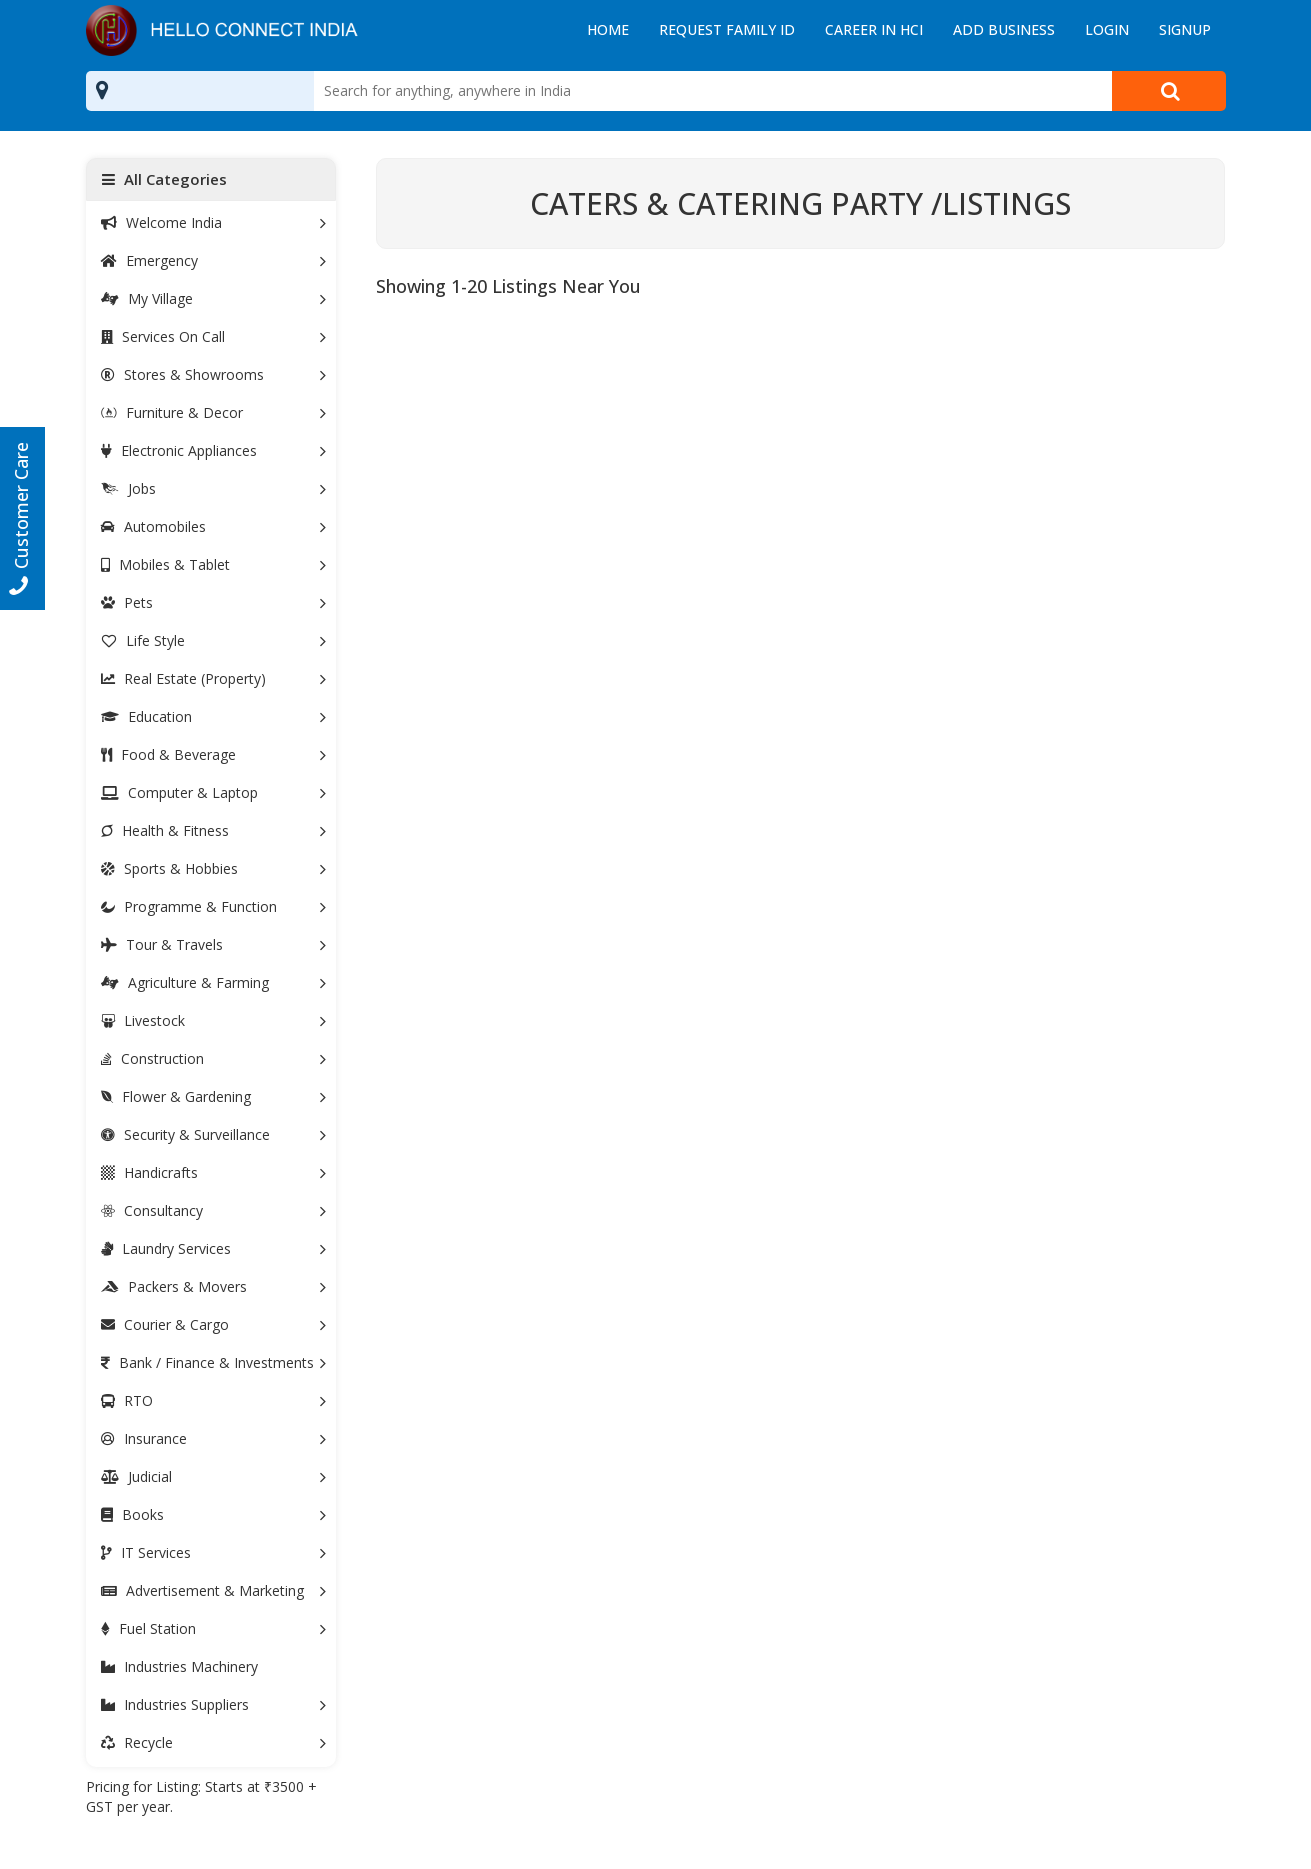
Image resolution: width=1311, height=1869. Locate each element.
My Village (214, 298)
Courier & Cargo (214, 1324)
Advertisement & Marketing (214, 1590)
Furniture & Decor (214, 412)
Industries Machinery (179, 1666)
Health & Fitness (214, 830)
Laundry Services (214, 1248)
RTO (214, 1400)
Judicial (214, 1476)
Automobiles (214, 526)
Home (608, 29)
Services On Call (214, 336)
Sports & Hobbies (214, 868)
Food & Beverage (214, 754)
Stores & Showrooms (214, 374)
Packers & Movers (214, 1286)
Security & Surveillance (214, 1134)
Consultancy (214, 1210)
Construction (214, 1058)
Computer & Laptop (214, 792)
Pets (214, 602)
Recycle (214, 1742)
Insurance (214, 1438)
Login (1107, 29)
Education (214, 716)
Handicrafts (214, 1172)
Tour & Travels (214, 944)
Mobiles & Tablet (214, 564)
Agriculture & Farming (214, 982)
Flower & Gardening (214, 1096)
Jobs (214, 488)
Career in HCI (874, 29)
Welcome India (214, 222)
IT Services (214, 1552)
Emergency (214, 260)
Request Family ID (727, 29)
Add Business (1004, 29)
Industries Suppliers (214, 1704)
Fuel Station (214, 1628)
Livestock (214, 1020)
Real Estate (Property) (214, 678)
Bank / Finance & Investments (214, 1362)
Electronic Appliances (214, 450)
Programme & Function (214, 906)
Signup (1185, 29)
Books (214, 1514)
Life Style (214, 640)
